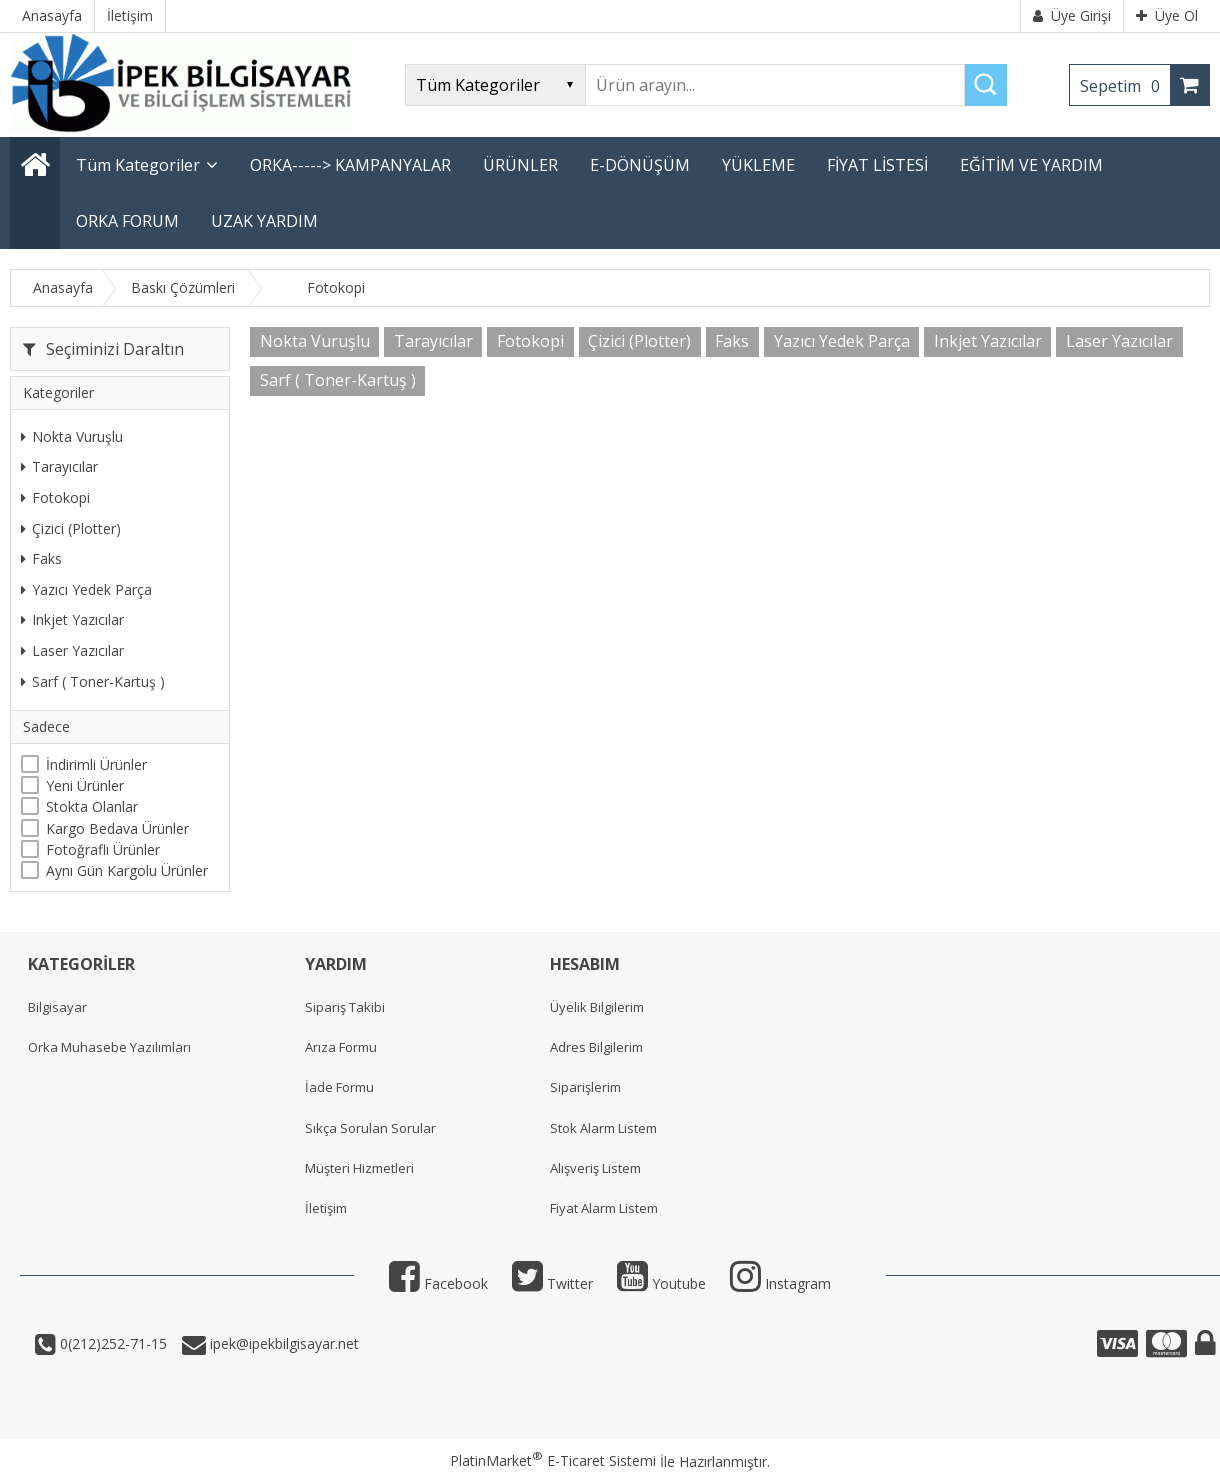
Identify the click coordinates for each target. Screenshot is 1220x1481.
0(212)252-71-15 (111, 1343)
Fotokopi (55, 497)
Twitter (552, 1283)
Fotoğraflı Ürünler (103, 849)
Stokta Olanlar (92, 806)
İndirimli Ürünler (96, 764)
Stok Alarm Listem (603, 1128)
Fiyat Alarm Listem (604, 1208)
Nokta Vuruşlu (72, 436)
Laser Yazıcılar (72, 650)
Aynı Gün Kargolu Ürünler (127, 870)
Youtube (661, 1283)
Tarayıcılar (59, 466)
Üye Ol (1167, 15)
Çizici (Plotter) (71, 528)
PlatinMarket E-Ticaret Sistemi (553, 1460)
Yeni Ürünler (85, 785)
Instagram (780, 1283)
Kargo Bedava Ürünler (117, 828)
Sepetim (1125, 86)
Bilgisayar (57, 1007)
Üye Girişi (1072, 15)
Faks (41, 558)
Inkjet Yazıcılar (72, 619)
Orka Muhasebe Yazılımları (109, 1047)
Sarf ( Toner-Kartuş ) (93, 681)
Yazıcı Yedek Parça (86, 589)
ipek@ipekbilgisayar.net (282, 1343)
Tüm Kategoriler (138, 165)
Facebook (438, 1283)
